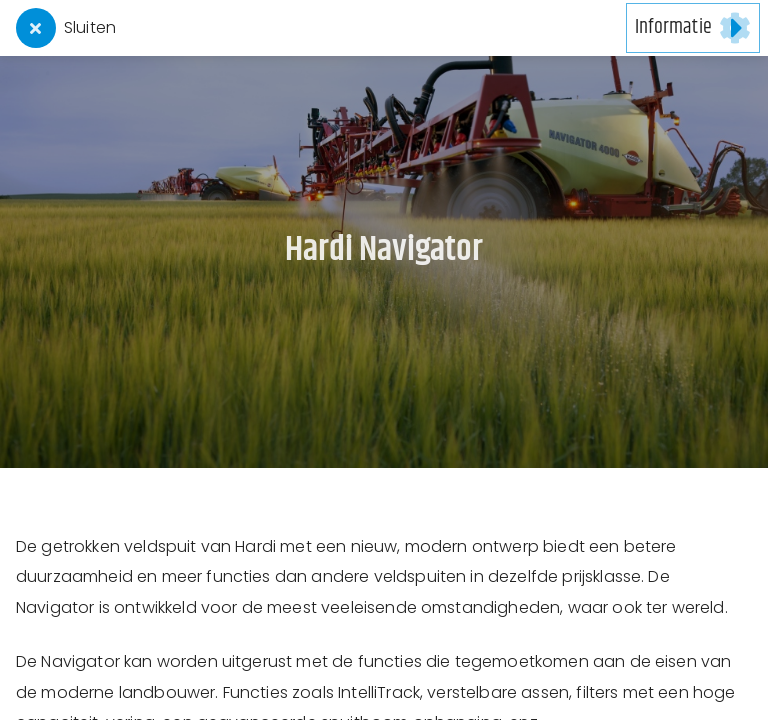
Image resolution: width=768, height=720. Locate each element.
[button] (693, 28)
